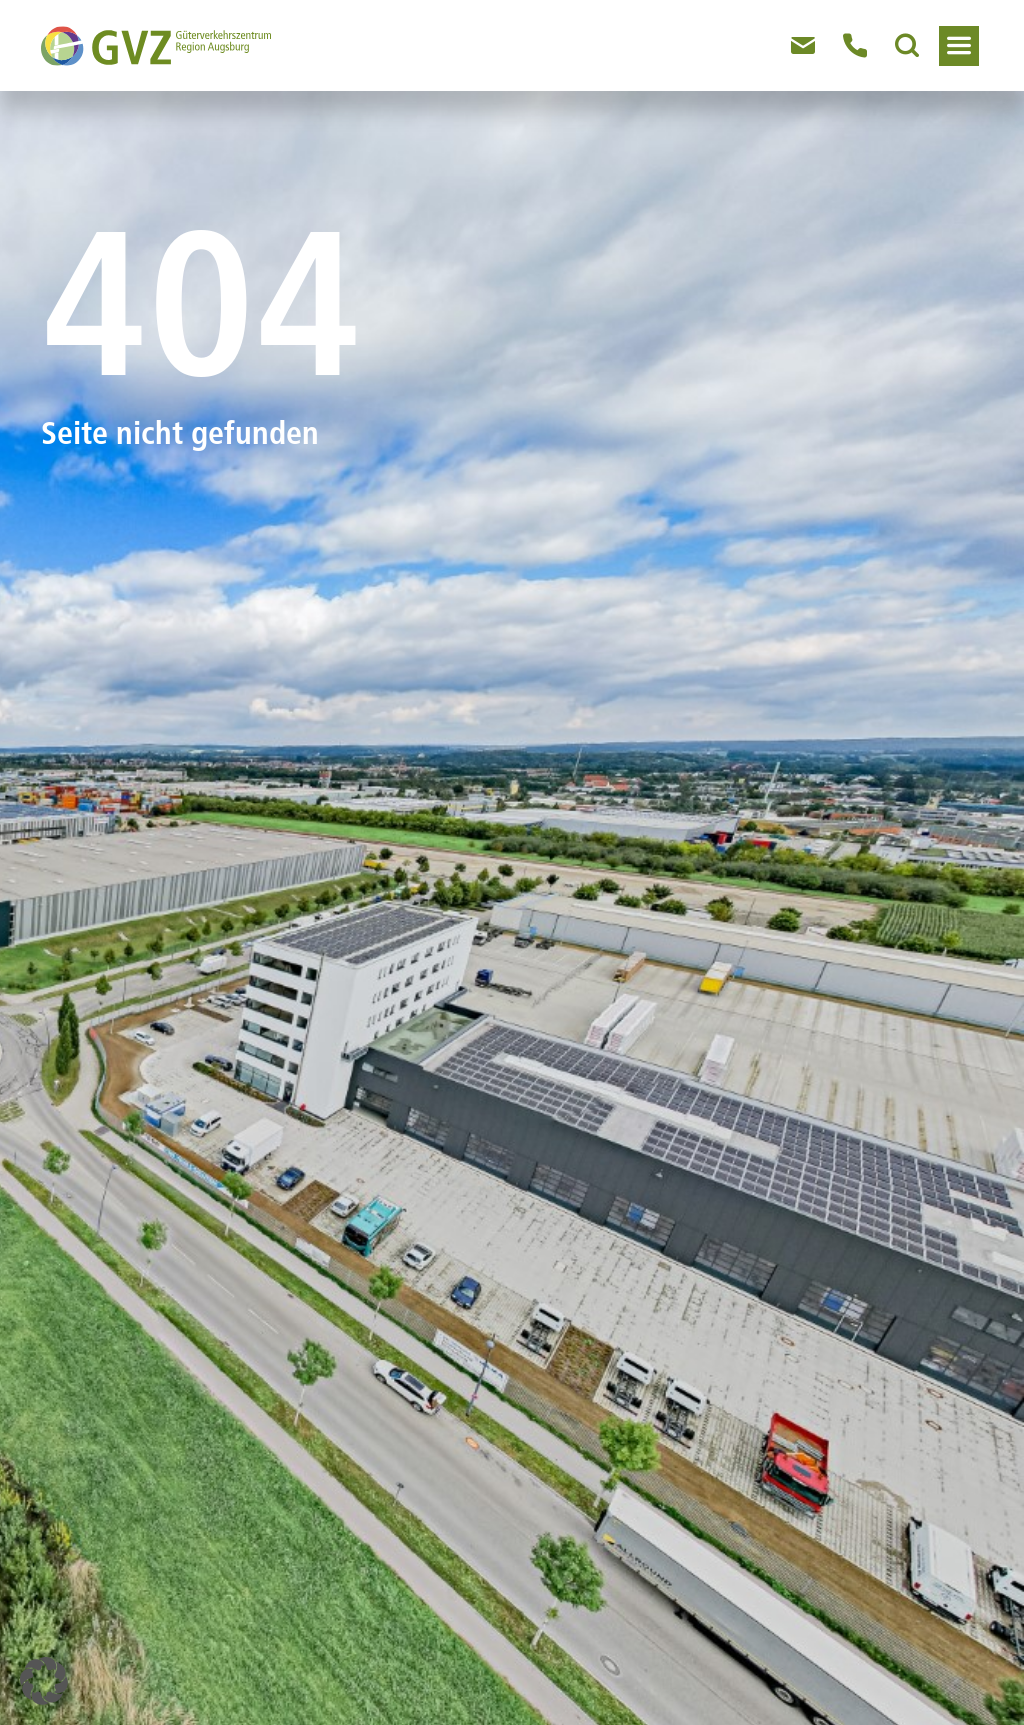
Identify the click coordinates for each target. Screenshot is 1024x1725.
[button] (44, 1681)
